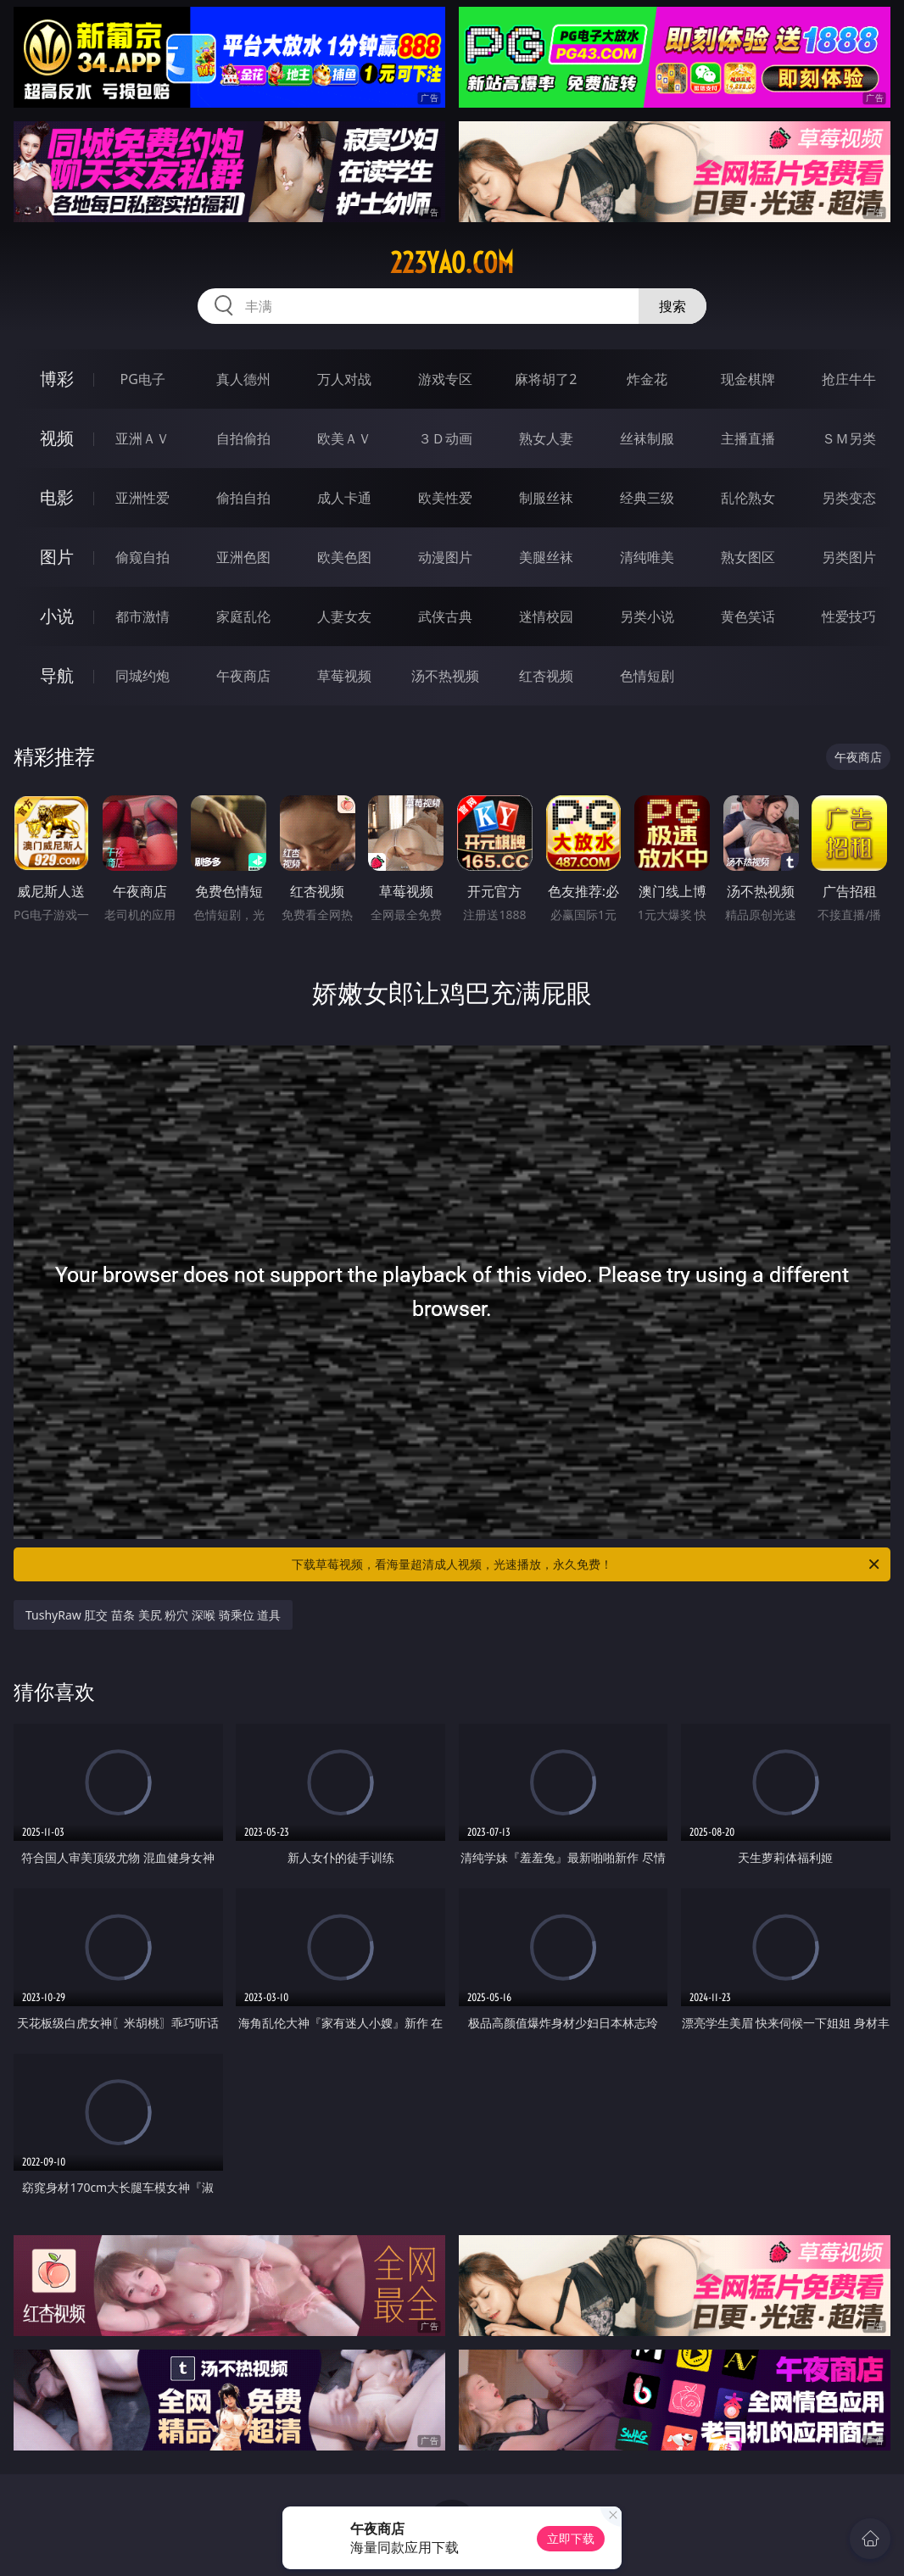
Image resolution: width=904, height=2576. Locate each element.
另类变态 (849, 497)
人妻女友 (344, 616)
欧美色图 (344, 557)
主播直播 (748, 438)
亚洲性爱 (142, 497)
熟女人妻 (546, 438)
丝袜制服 (647, 438)
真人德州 (243, 379)
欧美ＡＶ (344, 438)
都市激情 (142, 616)
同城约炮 (142, 675)
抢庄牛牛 (849, 379)
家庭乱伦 (243, 616)
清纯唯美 (647, 557)
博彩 (57, 378)
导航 (57, 675)
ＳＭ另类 (849, 438)
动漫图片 (445, 557)
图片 (57, 556)
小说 (57, 616)
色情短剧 (647, 675)
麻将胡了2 (546, 379)
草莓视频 (344, 675)
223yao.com (452, 263)
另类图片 (849, 557)
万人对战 (344, 379)
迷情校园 (546, 616)
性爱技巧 (849, 616)
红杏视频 (546, 675)
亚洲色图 (243, 557)
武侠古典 (445, 616)
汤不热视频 (445, 675)
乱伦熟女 (748, 497)
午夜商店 (243, 675)
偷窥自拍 (142, 557)
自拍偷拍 (243, 438)
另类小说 (647, 616)
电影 (57, 497)
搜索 (672, 306)
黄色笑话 (748, 616)
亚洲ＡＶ (142, 438)
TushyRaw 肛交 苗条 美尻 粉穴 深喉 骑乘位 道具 (153, 1615)
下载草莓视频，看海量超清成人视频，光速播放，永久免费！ (587, 1564)
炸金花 (647, 379)
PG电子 (142, 379)
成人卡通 (344, 497)
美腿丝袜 (546, 557)
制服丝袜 (546, 497)
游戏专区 (445, 379)
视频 (57, 438)
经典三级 (647, 497)
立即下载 (570, 2538)
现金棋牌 (748, 379)
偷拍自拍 (243, 497)
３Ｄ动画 (445, 438)
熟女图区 (748, 557)
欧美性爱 (445, 497)
